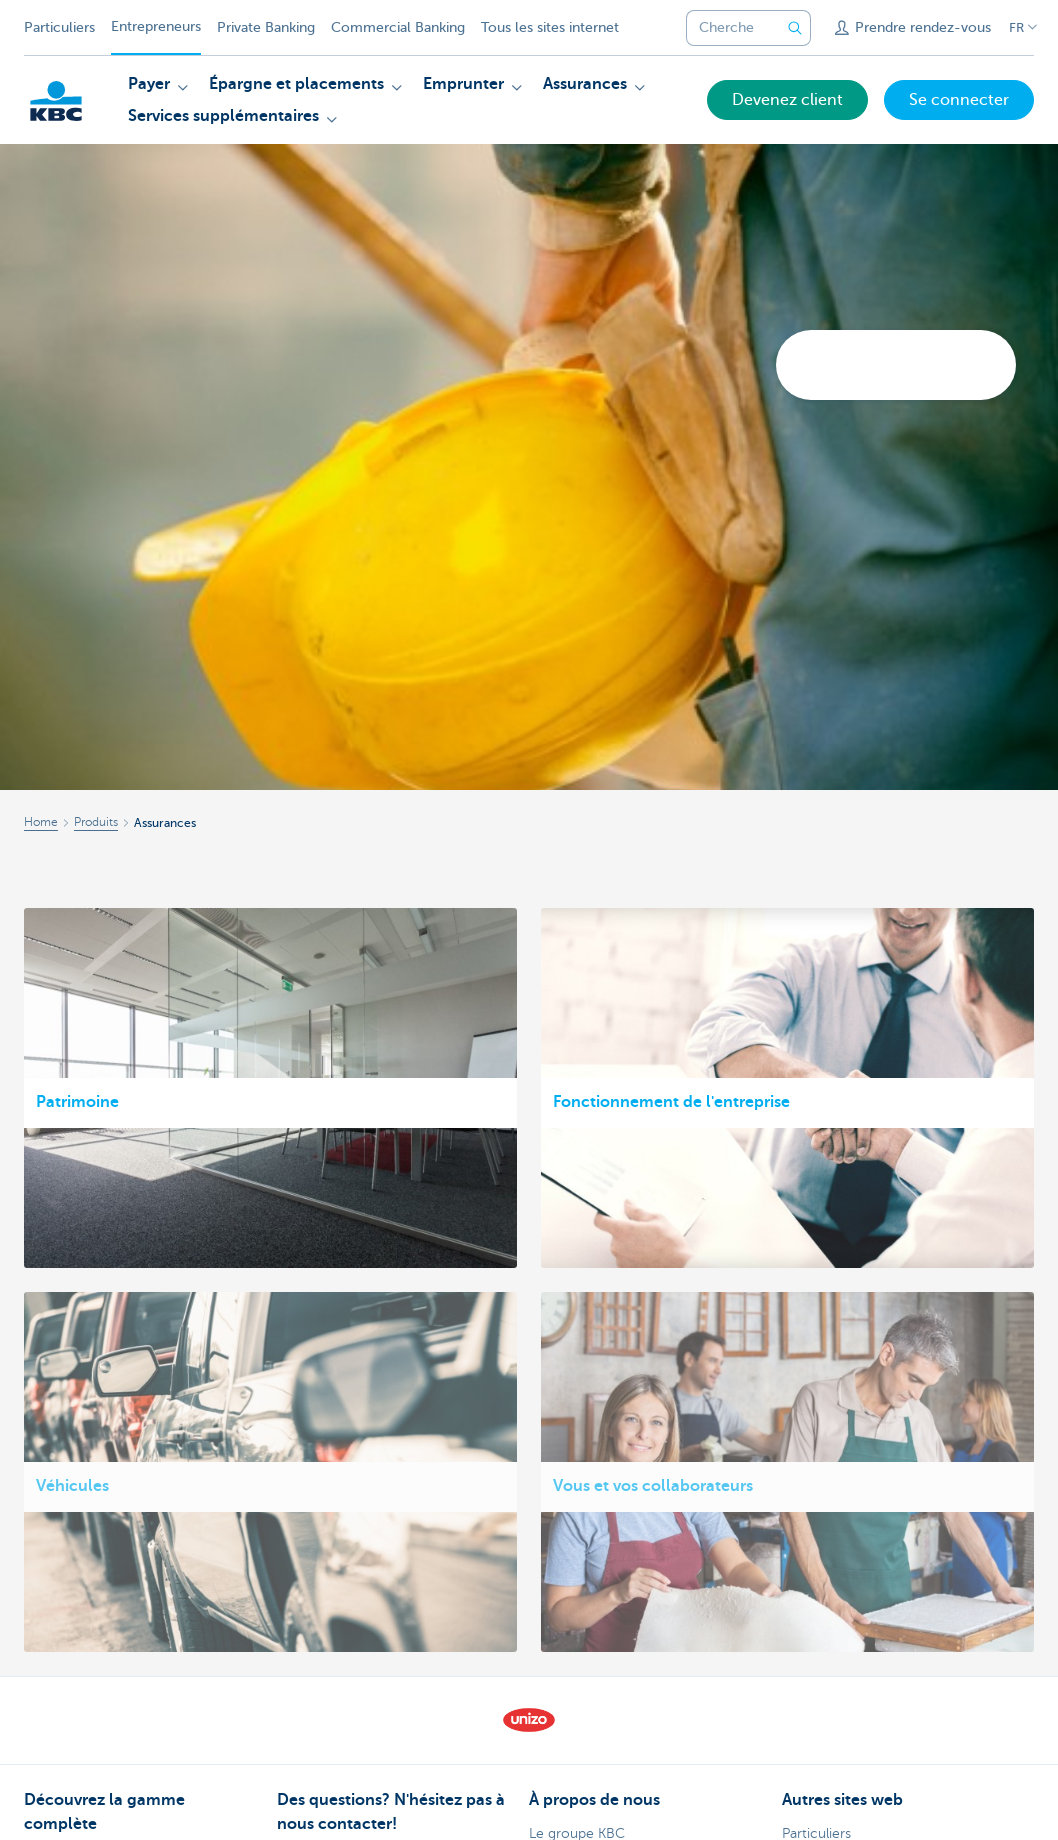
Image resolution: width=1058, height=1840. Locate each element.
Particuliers (59, 27)
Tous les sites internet (550, 27)
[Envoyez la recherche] (795, 28)
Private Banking (266, 27)
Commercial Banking (398, 27)
